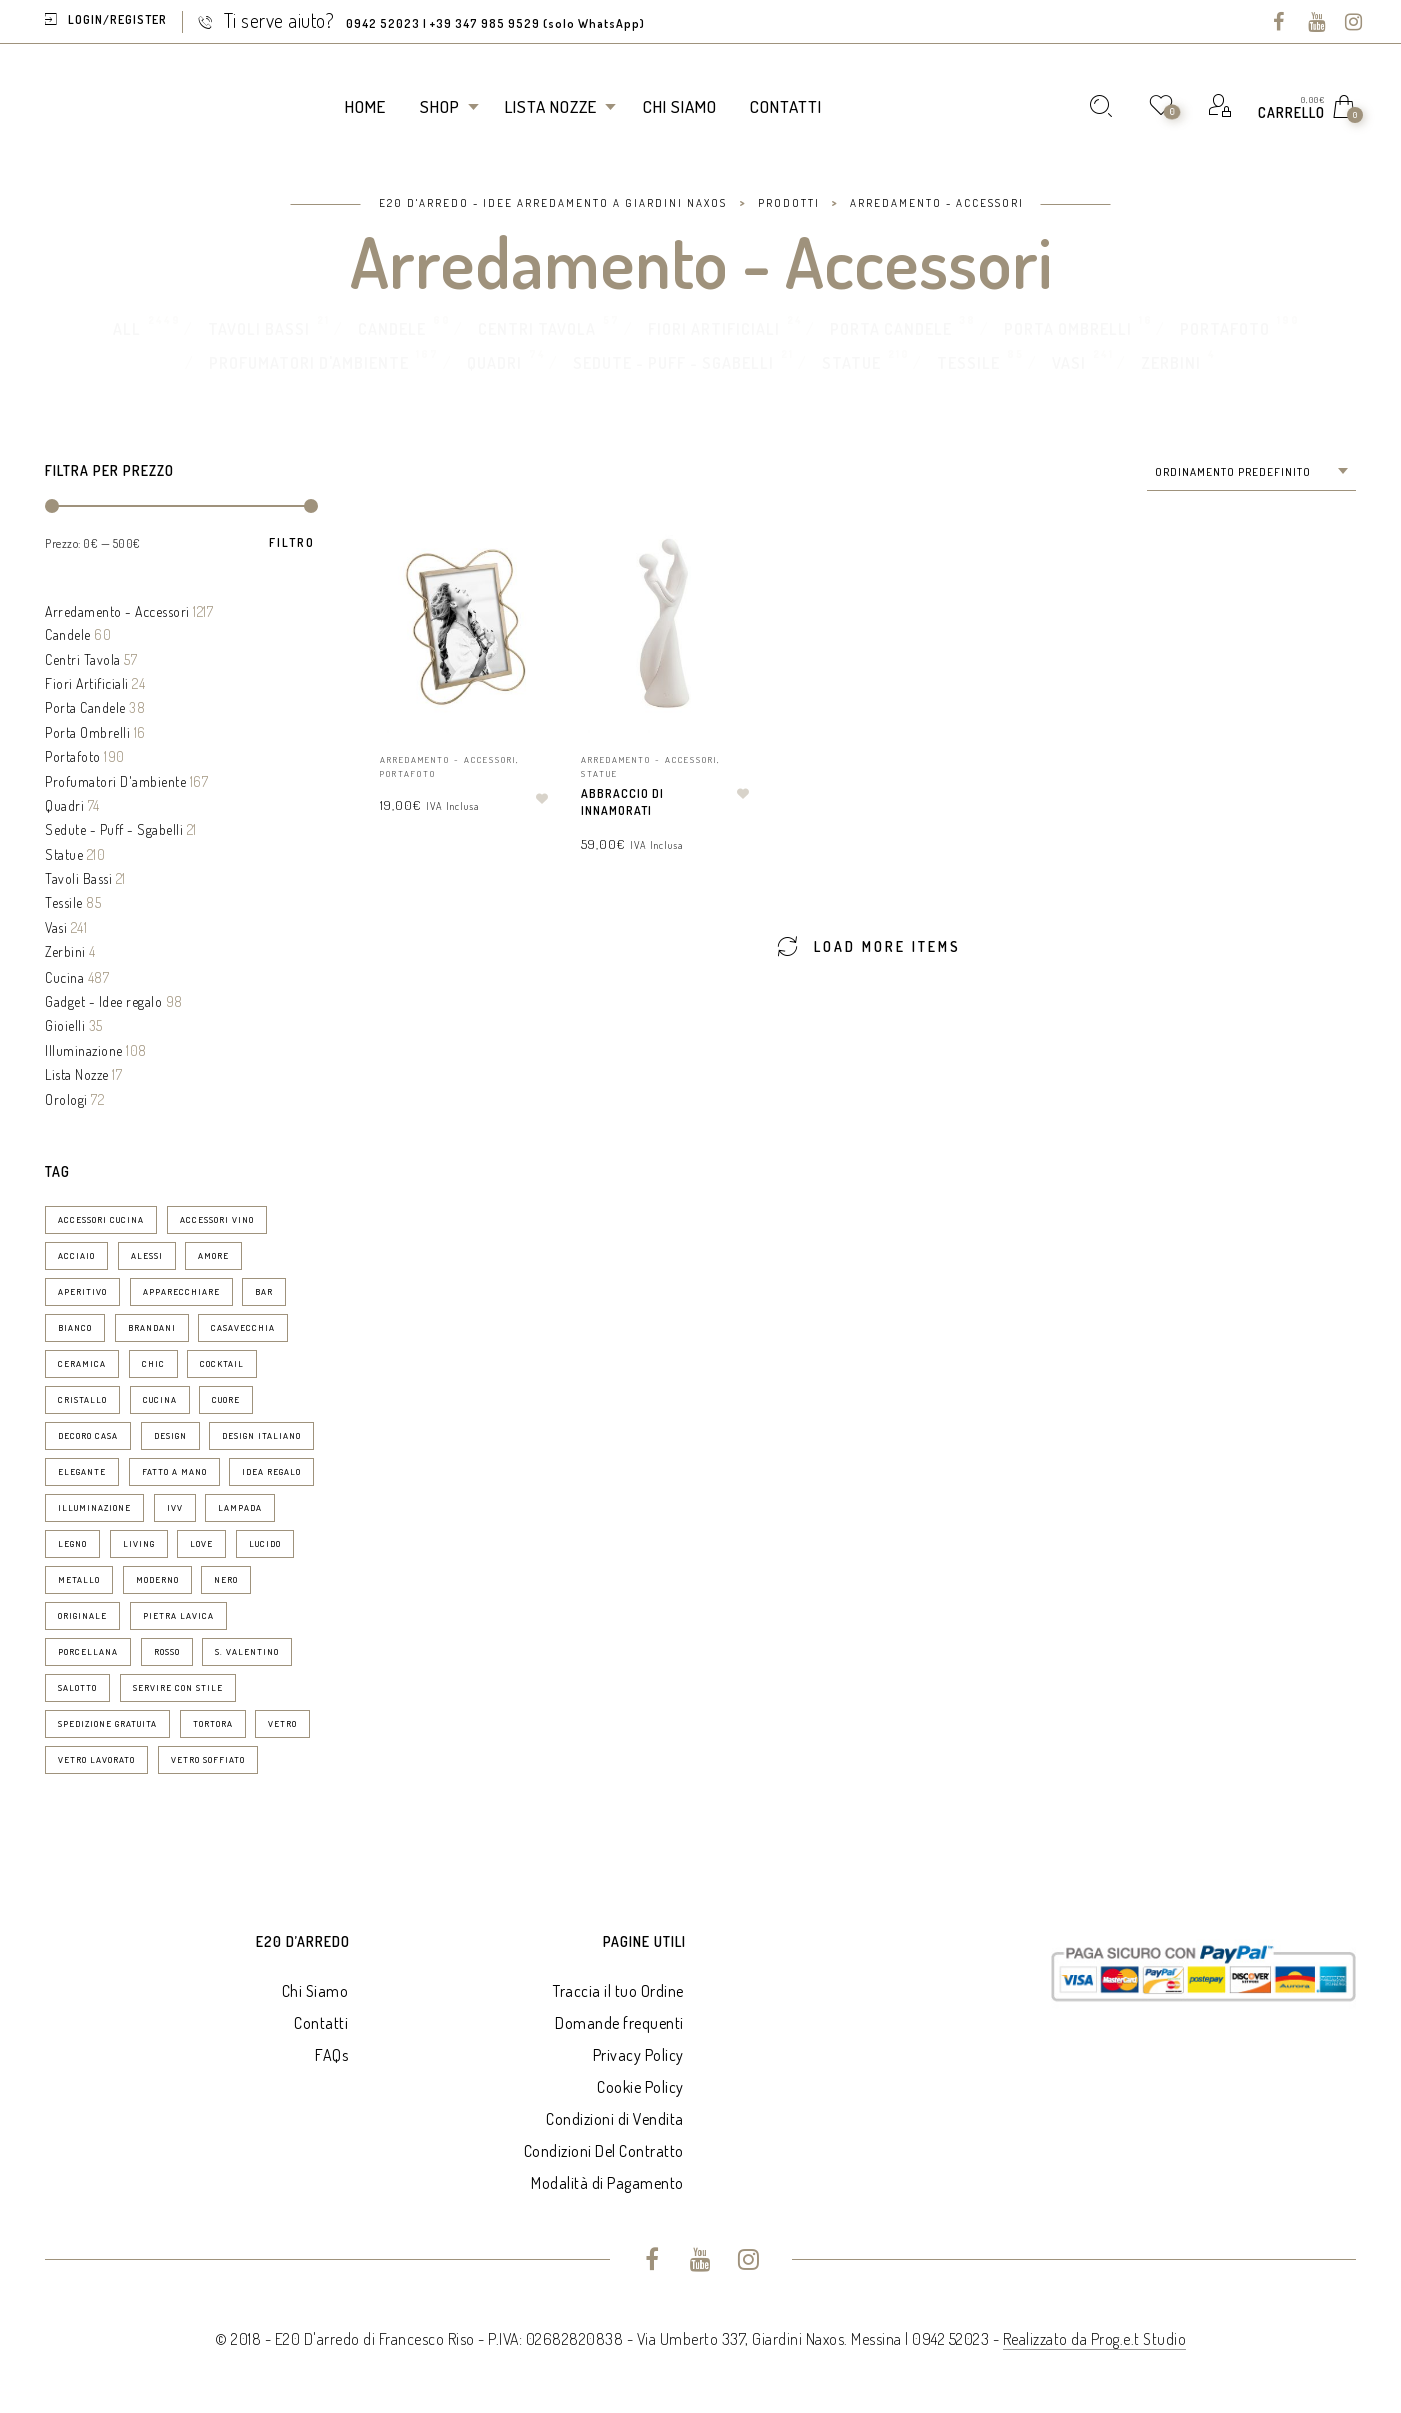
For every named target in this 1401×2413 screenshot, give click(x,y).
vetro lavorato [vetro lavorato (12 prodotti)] (96, 1759)
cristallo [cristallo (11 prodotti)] (82, 1399)
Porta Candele (891, 329)
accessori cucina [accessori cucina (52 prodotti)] (101, 1219)
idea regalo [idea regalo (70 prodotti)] (271, 1471)
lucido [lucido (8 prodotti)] (265, 1543)
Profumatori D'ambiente (309, 363)
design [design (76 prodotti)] (170, 1435)
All (127, 329)
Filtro (292, 543)
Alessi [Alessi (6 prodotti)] (147, 1255)
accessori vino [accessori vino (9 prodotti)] (217, 1219)
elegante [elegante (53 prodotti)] (82, 1471)
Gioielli (65, 1025)
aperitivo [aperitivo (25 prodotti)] (82, 1291)
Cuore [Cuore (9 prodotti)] (226, 1399)
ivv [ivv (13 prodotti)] (175, 1507)
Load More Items (868, 945)
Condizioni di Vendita (615, 2119)
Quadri (494, 363)
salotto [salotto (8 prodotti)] (77, 1687)
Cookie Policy (640, 2087)
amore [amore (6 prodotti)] (213, 1255)
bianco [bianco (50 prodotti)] (75, 1327)
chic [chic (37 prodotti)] (153, 1363)
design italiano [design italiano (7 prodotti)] (261, 1435)
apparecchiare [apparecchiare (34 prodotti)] (181, 1291)
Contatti (321, 2023)
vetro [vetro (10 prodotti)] (282, 1723)
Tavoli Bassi (259, 329)
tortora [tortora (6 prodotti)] (213, 1723)
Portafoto (1225, 329)
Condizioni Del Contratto (604, 2151)
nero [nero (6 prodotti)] (226, 1579)
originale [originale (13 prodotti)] (82, 1615)
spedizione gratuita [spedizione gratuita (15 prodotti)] (107, 1723)
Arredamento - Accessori (117, 611)
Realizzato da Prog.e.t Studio (1095, 2339)
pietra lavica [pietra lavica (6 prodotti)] (178, 1615)
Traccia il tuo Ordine (618, 1991)
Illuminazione (84, 1050)
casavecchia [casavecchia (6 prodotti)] (243, 1327)
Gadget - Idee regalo (103, 1001)
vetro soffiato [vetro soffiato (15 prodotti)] (208, 1759)
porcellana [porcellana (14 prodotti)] (88, 1651)
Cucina (64, 977)
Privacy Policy (638, 2055)
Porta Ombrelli (1068, 329)
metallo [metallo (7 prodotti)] (79, 1579)
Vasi (1069, 363)
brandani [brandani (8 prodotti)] (152, 1327)
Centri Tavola (537, 329)
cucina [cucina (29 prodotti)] (160, 1399)
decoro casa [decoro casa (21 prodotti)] (88, 1435)
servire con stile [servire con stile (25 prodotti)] (178, 1687)
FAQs (331, 2055)
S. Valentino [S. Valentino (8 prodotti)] (247, 1651)
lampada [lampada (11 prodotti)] (240, 1507)
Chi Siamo (315, 1991)
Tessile (968, 363)
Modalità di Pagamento (607, 2183)
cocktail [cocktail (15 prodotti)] (222, 1363)
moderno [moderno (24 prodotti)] (157, 1579)
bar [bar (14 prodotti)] (264, 1291)
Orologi (66, 1099)
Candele (392, 329)
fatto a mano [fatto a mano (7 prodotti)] (174, 1471)
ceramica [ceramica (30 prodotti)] (82, 1363)
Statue (851, 363)
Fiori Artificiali (714, 329)
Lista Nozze (77, 1074)
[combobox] (1251, 472)
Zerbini (1171, 363)
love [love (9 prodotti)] (201, 1543)
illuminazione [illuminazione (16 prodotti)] (94, 1507)
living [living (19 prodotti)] (139, 1543)
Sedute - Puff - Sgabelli (673, 363)
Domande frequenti (619, 2023)
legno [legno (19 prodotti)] (72, 1543)
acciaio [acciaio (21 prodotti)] (76, 1255)
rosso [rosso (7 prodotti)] (167, 1651)
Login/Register (117, 19)
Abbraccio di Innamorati (622, 802)
